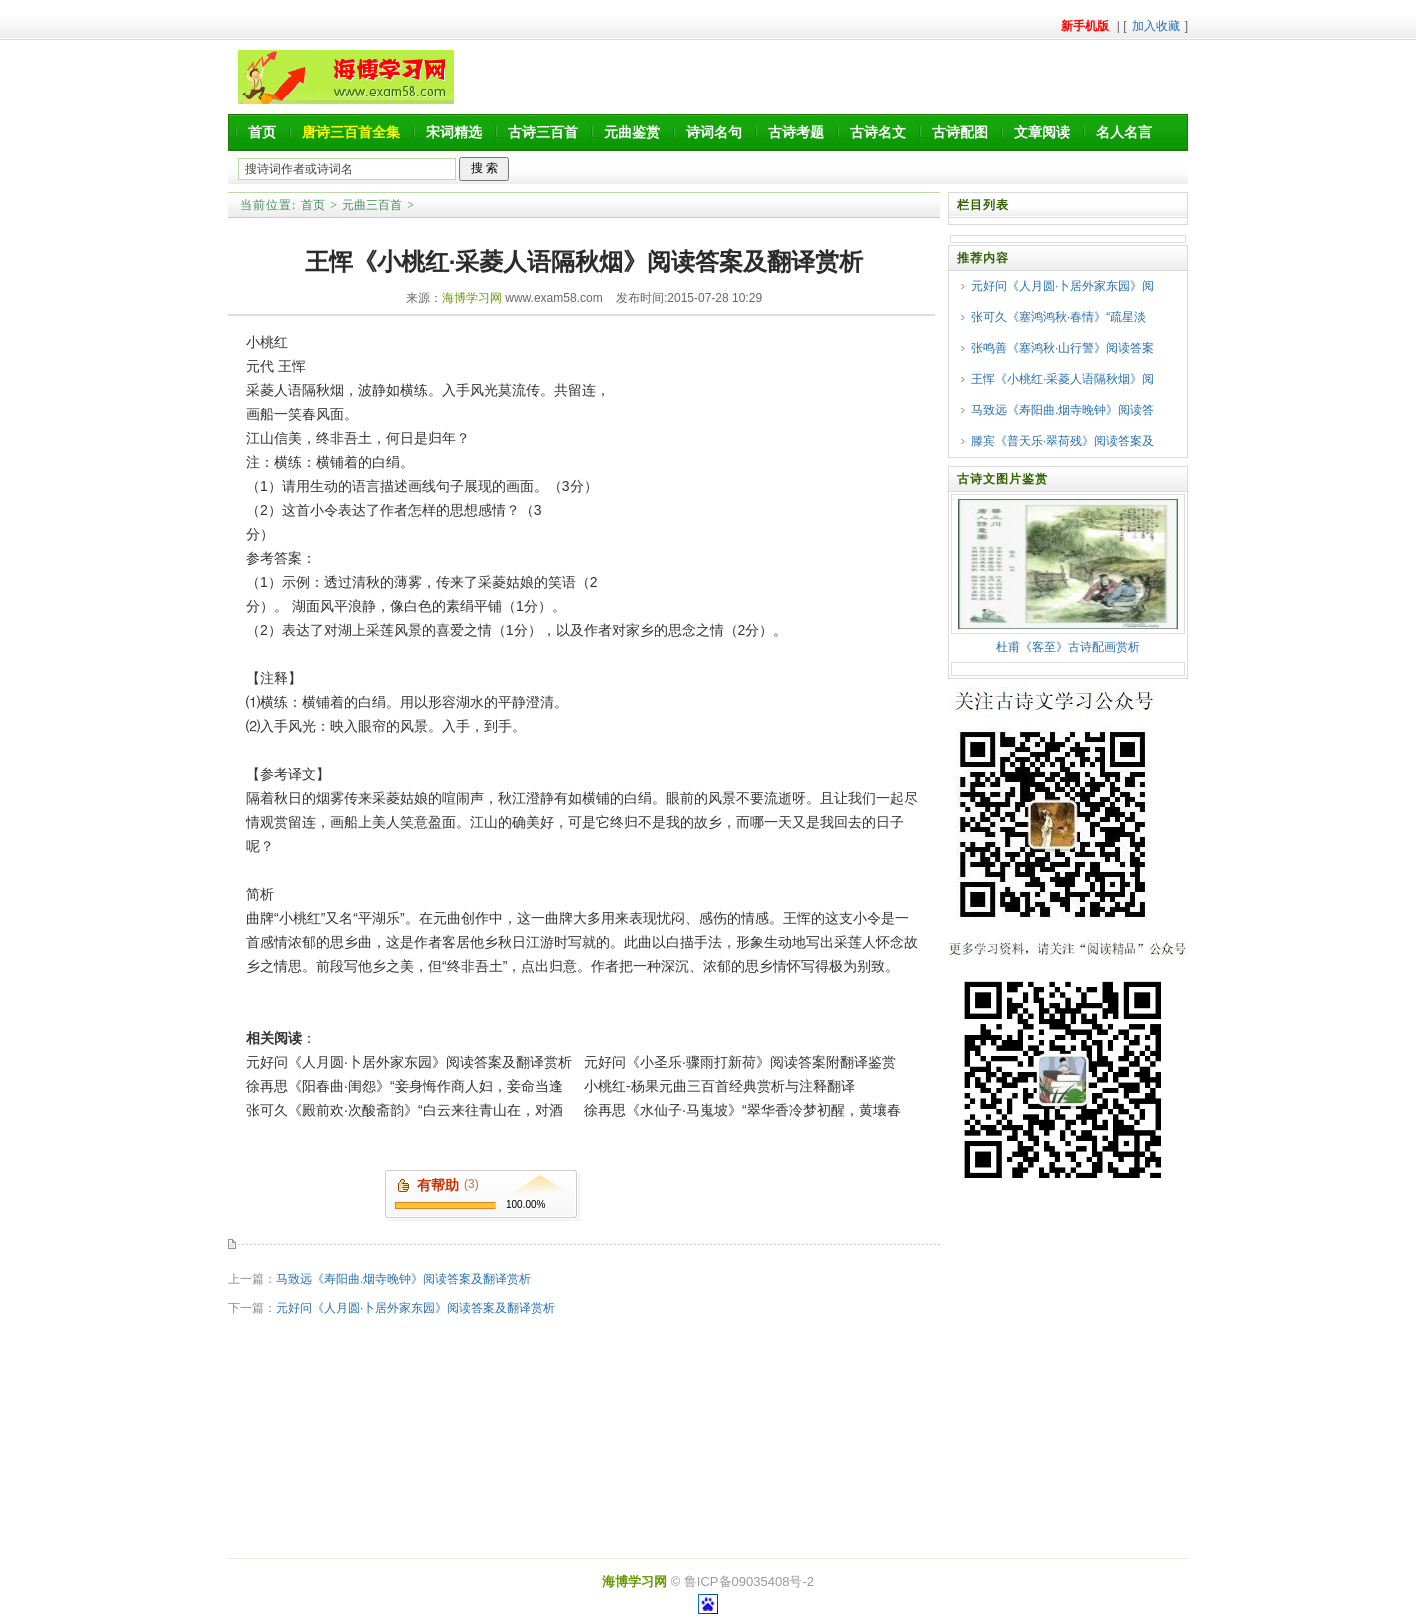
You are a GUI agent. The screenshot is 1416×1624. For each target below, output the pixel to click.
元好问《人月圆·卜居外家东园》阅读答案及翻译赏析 (409, 1062)
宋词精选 (454, 132)
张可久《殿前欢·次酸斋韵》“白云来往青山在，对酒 (404, 1110)
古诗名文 (878, 132)
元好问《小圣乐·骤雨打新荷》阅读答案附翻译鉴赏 (740, 1062)
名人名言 (1124, 132)
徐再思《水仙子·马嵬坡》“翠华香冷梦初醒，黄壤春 (742, 1110)
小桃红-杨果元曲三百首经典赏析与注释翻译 (719, 1086)
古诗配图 (960, 132)
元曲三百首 (372, 205)
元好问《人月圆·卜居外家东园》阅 (1062, 286)
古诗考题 (796, 132)
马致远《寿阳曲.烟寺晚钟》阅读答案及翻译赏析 (403, 1279)
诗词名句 (714, 132)
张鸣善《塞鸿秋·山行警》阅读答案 (1062, 348)
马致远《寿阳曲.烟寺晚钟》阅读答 (1062, 410)
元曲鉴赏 (632, 132)
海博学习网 (472, 298)
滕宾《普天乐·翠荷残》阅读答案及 (1062, 441)
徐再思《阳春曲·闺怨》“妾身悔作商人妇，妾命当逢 (404, 1086)
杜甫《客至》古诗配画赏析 (1068, 647)
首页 (262, 132)
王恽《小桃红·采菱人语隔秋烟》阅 (1062, 379)
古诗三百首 (543, 132)
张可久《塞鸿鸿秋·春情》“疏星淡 (1058, 317)
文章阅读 (1042, 132)
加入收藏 (1156, 26)
